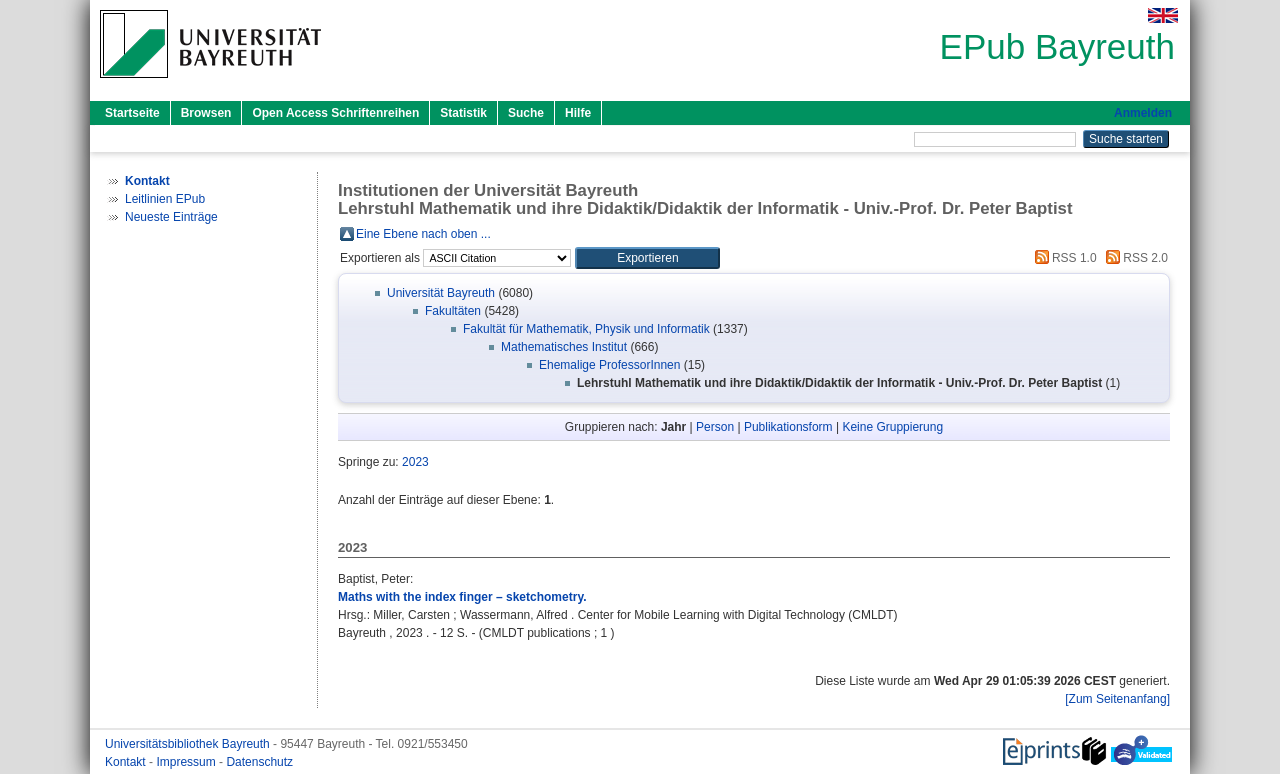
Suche (526, 113)
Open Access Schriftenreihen (335, 113)
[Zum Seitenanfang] (1117, 699)
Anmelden (1143, 113)
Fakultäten (453, 311)
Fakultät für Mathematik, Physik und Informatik (586, 329)
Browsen (206, 113)
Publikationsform (788, 427)
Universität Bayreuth (441, 293)
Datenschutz (259, 762)
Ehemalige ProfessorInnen (609, 365)
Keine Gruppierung (892, 427)
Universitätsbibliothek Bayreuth (189, 744)
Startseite (132, 113)
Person (715, 427)
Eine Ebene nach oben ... (423, 234)
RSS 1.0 (1063, 258)
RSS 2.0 (1134, 258)
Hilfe (578, 113)
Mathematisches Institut (564, 347)
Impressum (187, 762)
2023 (415, 462)
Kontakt (127, 762)
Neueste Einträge (171, 217)
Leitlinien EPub (165, 199)
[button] (647, 258)
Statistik (463, 113)
